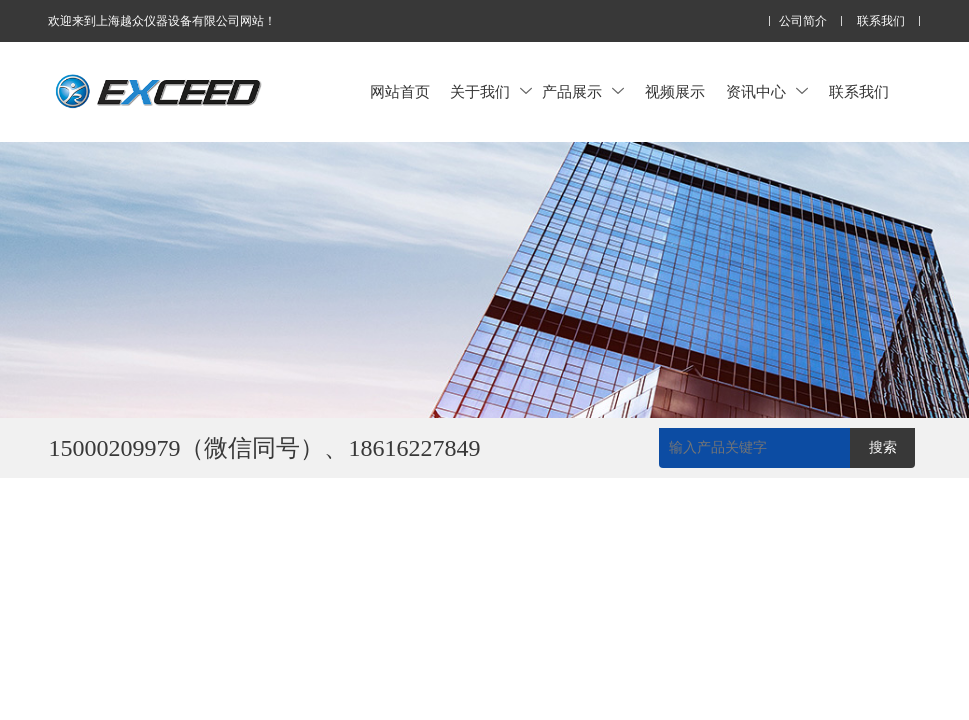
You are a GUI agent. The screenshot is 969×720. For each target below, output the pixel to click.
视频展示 (675, 91)
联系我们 (881, 21)
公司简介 (803, 21)
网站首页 (400, 91)
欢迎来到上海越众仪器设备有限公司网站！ (162, 21)
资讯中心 (767, 91)
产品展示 (583, 91)
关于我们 (491, 91)
